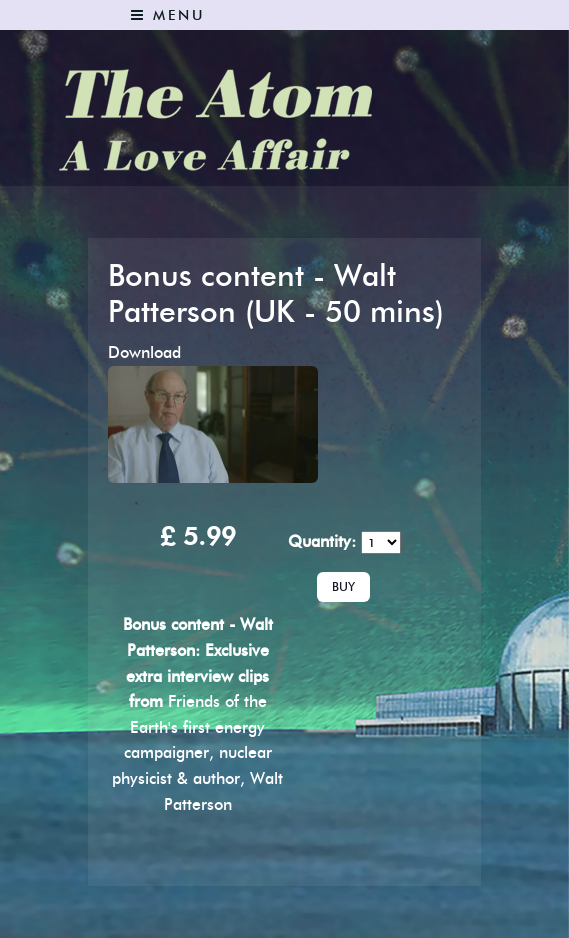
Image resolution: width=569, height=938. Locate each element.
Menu (168, 15)
